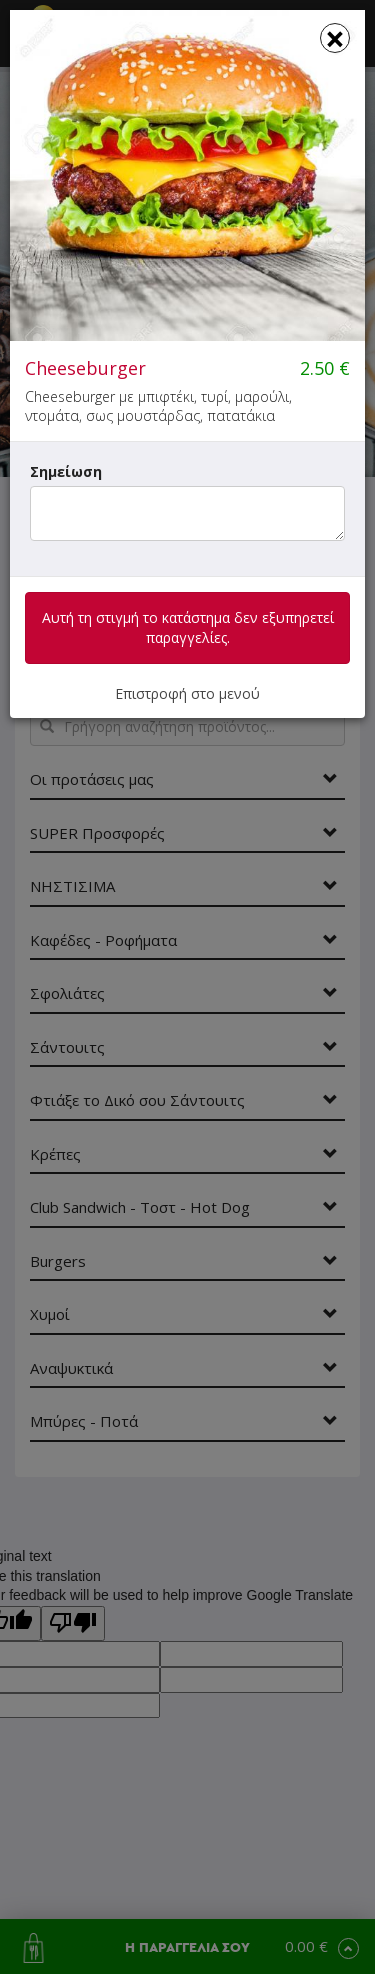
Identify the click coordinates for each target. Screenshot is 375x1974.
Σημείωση (66, 471)
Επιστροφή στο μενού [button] (187, 693)
